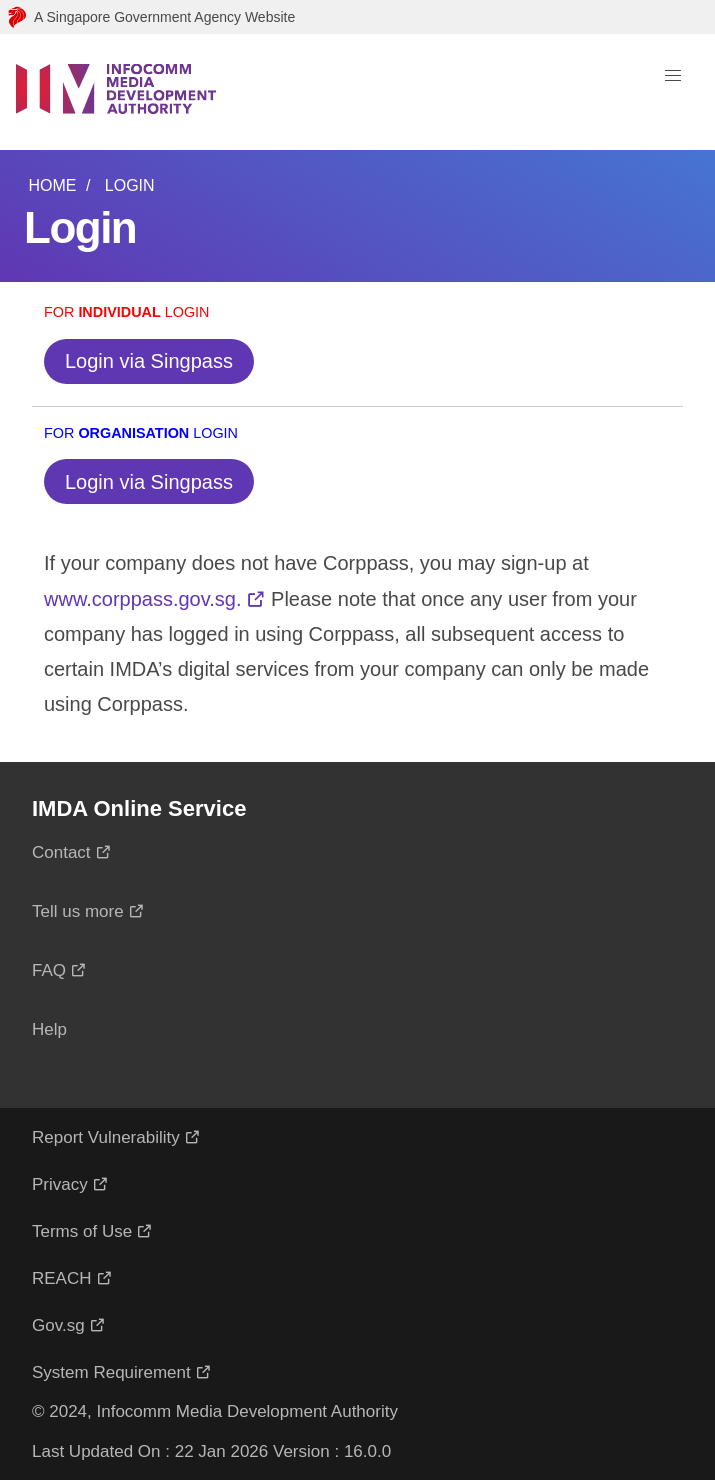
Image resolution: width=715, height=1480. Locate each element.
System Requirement (111, 1372)
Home (52, 185)
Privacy (60, 1184)
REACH (62, 1278)
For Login (127, 312)
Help (49, 1029)
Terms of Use (82, 1231)
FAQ (49, 970)
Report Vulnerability (106, 1137)
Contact (61, 852)
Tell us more (78, 911)
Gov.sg (58, 1325)
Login (130, 185)
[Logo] (116, 92)
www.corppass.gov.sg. (143, 599)
